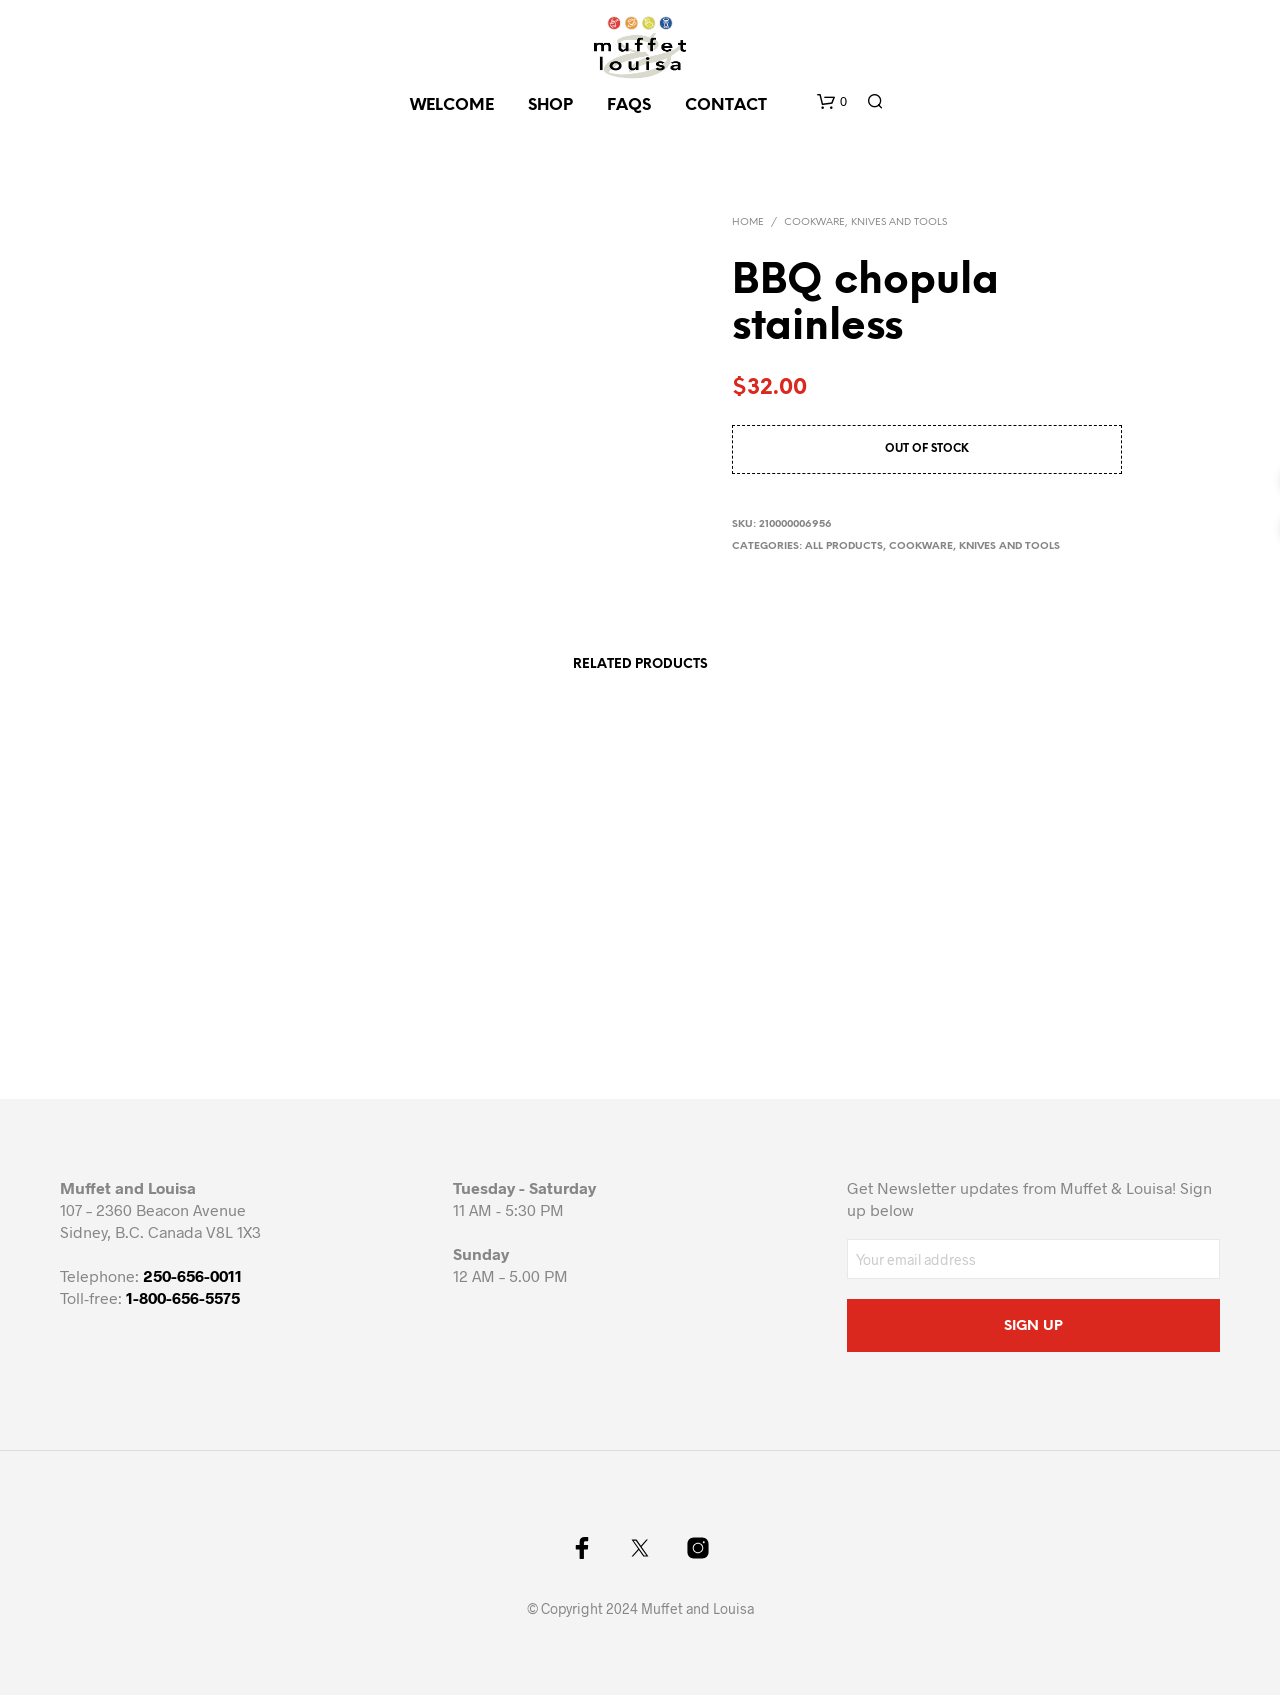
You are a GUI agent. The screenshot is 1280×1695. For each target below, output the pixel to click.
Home (748, 222)
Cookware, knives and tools (865, 222)
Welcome (452, 105)
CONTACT (726, 105)
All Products (844, 546)
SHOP (550, 105)
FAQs (629, 105)
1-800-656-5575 (183, 1297)
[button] (832, 102)
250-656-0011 (192, 1275)
